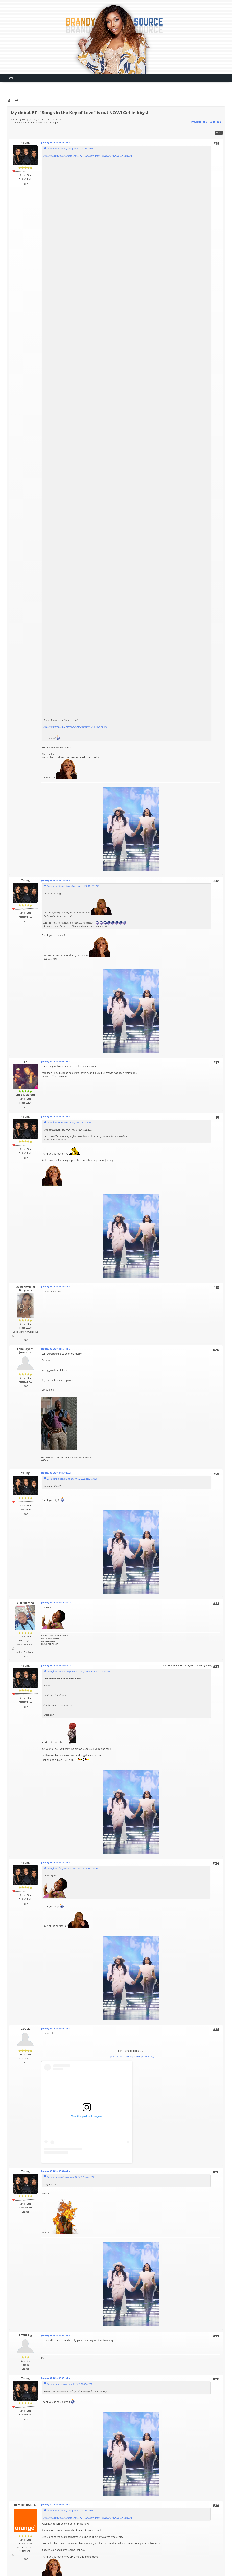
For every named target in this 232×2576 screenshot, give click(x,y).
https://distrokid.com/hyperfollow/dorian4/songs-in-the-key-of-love (75, 726)
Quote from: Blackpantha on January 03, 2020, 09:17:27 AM (72, 1868)
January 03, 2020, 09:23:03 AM (56, 1665)
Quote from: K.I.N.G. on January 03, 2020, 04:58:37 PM (70, 2177)
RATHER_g (25, 2335)
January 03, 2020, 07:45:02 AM (56, 1472)
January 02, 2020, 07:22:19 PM (56, 1061)
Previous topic (199, 121)
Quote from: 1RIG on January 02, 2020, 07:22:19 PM (69, 1122)
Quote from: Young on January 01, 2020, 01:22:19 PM (70, 148)
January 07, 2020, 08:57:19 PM (56, 2378)
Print (218, 132)
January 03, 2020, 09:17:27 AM (56, 1602)
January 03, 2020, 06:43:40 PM (56, 2171)
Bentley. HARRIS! (25, 2505)
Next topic (215, 121)
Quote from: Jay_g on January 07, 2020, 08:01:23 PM (69, 2384)
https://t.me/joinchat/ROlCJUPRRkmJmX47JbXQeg (131, 2056)
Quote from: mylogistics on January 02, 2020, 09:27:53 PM (72, 1478)
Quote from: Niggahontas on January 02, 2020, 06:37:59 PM (73, 886)
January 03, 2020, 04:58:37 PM (56, 2028)
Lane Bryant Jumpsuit (25, 1350)
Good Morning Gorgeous (25, 1288)
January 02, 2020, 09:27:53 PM (56, 1286)
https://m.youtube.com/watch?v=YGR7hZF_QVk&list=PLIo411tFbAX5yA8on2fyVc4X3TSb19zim (87, 155)
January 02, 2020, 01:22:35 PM (56, 142)
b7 (25, 1062)
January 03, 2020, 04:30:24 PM (56, 1862)
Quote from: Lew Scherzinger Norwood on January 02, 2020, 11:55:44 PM (78, 1671)
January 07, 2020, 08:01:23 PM (56, 2335)
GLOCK (25, 2029)
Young (25, 142)
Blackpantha (25, 1603)
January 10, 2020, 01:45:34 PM (56, 2504)
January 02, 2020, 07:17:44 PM (56, 880)
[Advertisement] (116, 87)
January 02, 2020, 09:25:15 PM (56, 1116)
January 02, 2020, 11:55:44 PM (56, 1348)
